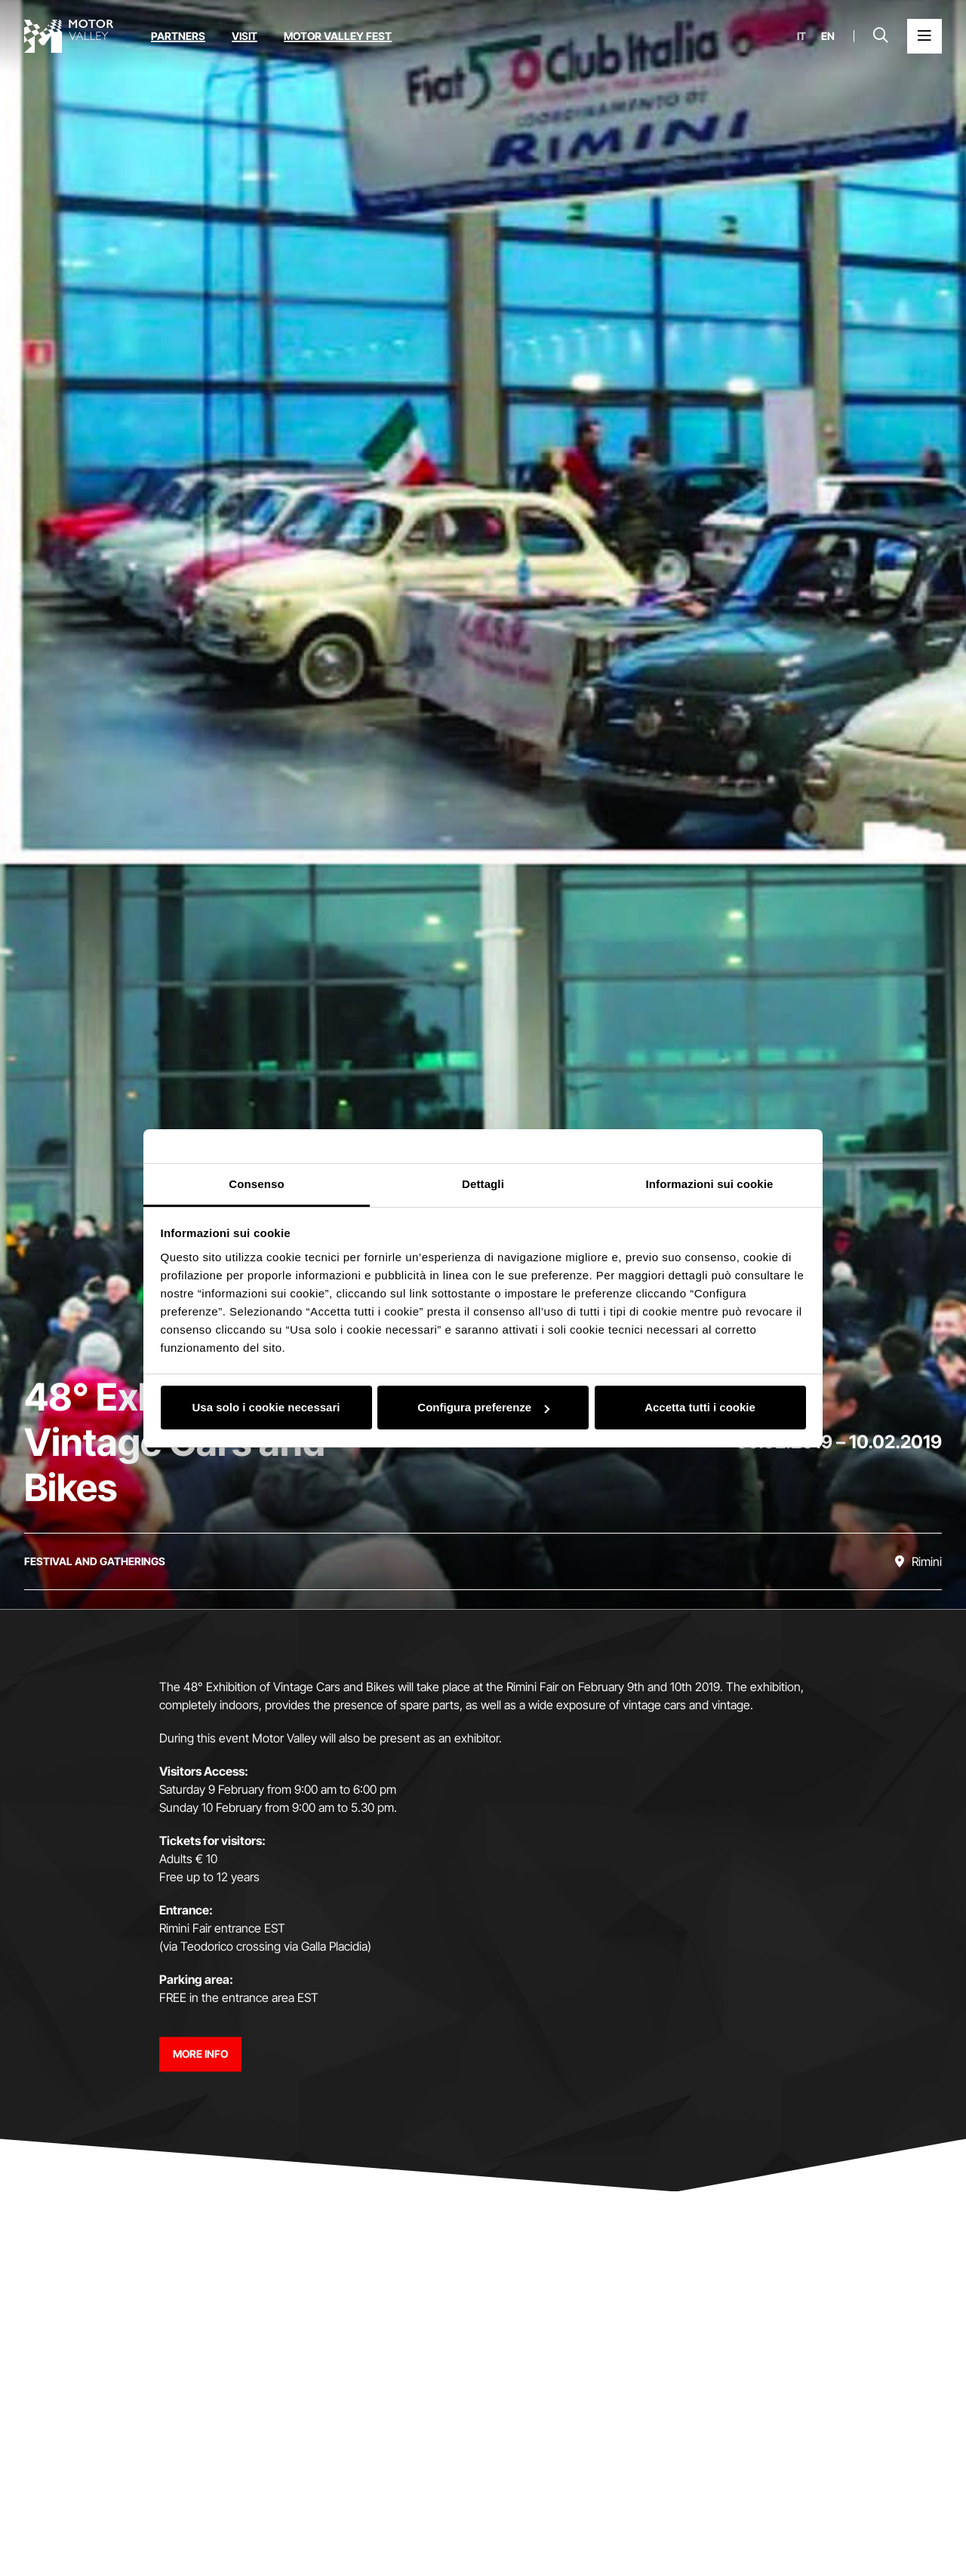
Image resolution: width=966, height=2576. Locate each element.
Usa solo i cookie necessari (266, 1407)
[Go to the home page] (68, 36)
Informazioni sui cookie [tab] (710, 1183)
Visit (244, 35)
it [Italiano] (801, 36)
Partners (178, 35)
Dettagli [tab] (483, 1183)
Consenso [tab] (256, 1183)
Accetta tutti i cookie (700, 1407)
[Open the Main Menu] (924, 36)
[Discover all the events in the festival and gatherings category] (94, 1561)
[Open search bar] (880, 36)
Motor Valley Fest (338, 35)
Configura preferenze (483, 1407)
